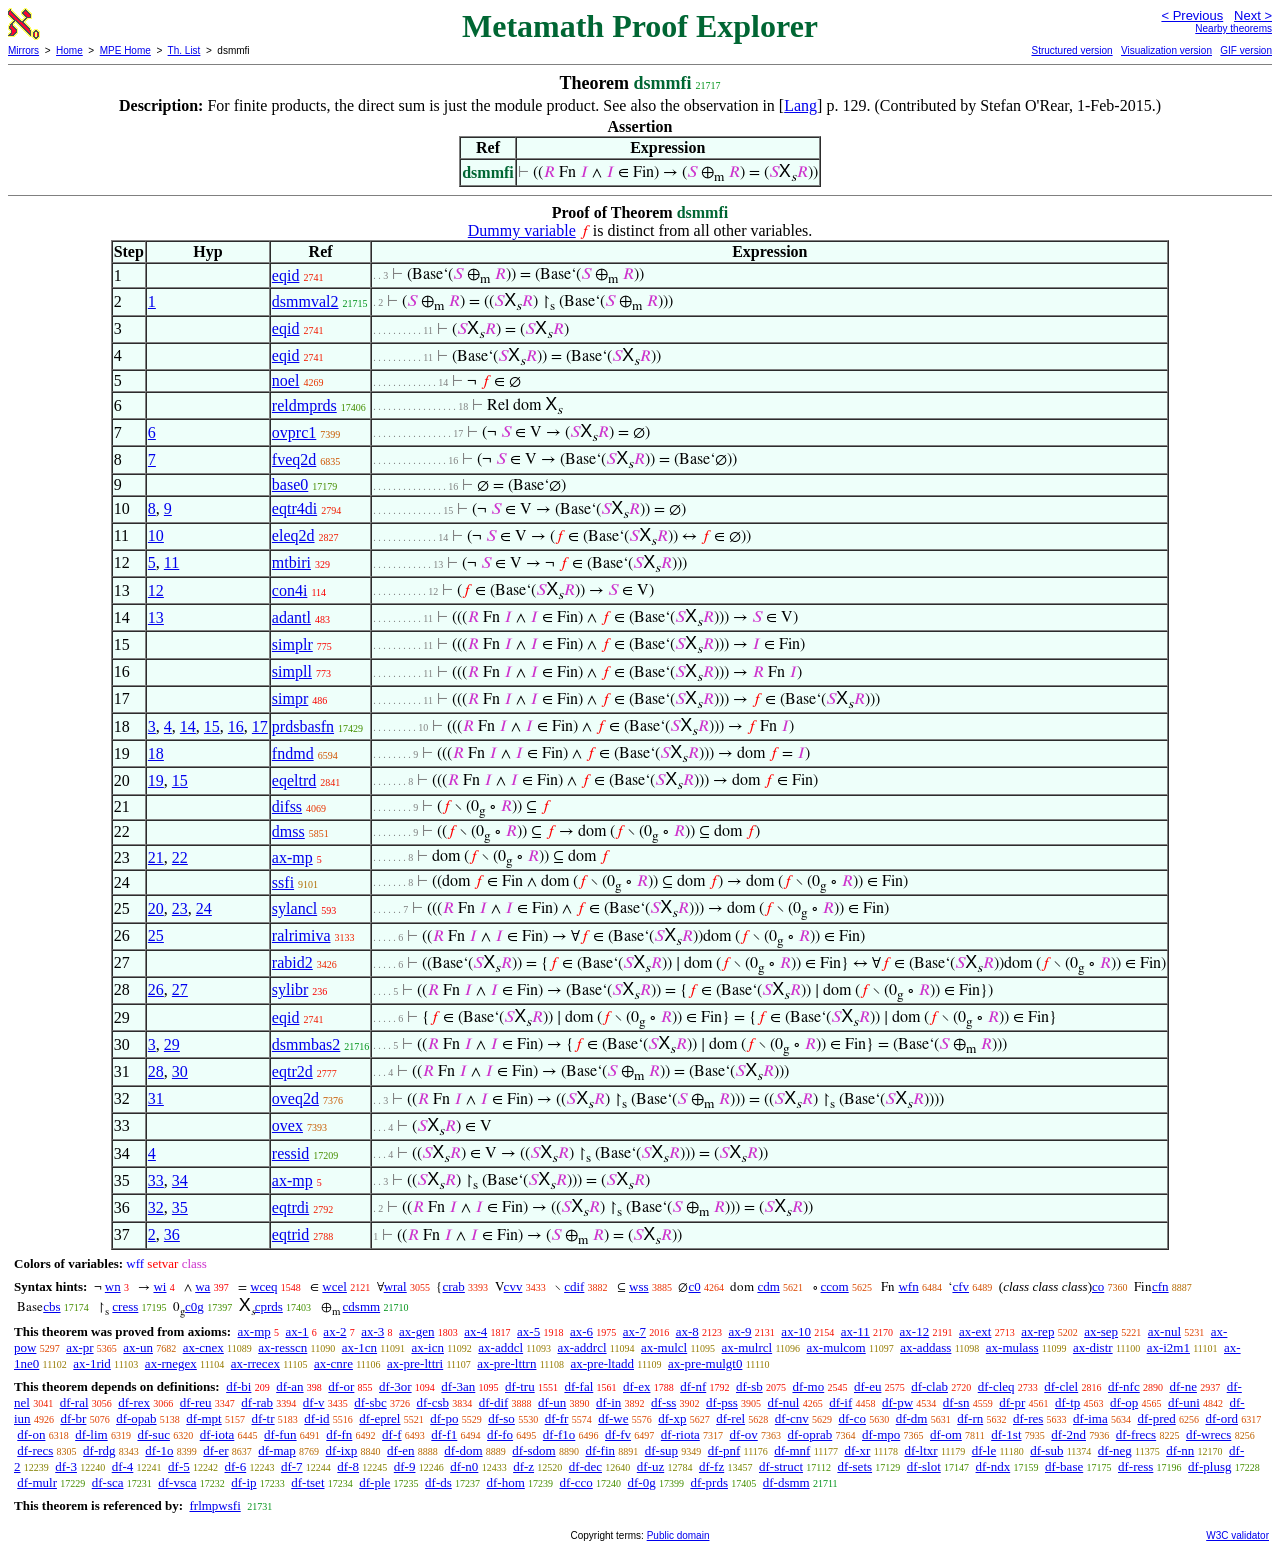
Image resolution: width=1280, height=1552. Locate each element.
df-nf (693, 1386)
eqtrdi (290, 1207)
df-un (552, 1402)
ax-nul (1164, 1331)
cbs (51, 1306)
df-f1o (559, 1434)
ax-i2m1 (1168, 1347)
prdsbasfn (303, 726)
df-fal (578, 1386)
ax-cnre (333, 1363)
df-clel (1061, 1386)
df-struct (781, 1466)
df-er (215, 1450)
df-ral (74, 1402)
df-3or (395, 1386)
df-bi (238, 1386)
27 (180, 989)
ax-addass (925, 1347)
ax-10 (796, 1331)
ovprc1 (294, 432)
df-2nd (1068, 1434)
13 (156, 617)
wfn (908, 1286)
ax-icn (427, 1347)
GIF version (1246, 50)
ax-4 (475, 1331)
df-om (946, 1434)
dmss (288, 831)
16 (236, 726)
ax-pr (79, 1347)
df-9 (405, 1466)
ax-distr (1093, 1347)
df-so (501, 1418)
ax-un (138, 1347)
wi (159, 1286)
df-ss (663, 1402)
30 (180, 1071)
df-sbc (370, 1402)
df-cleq (996, 1386)
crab (453, 1286)
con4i (290, 590)
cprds (269, 1306)
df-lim (91, 1434)
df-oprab (809, 1434)
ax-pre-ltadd (602, 1363)
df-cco (576, 1482)
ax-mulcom (836, 1347)
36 (172, 1234)
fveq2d (294, 459)
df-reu (196, 1402)
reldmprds (304, 405)
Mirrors (23, 50)
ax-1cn (359, 1347)
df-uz (650, 1466)
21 (156, 857)
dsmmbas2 (306, 1044)
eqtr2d (292, 1071)
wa (202, 1286)
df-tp (1067, 1402)
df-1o (159, 1450)
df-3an (458, 1386)
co (1098, 1286)
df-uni (1184, 1402)
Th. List (184, 50)
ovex (287, 1125)
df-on (31, 1434)
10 (156, 535)
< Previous (1192, 15)
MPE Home (125, 50)
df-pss (722, 1402)
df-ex (636, 1386)
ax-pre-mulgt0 (705, 1363)
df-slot (924, 1466)
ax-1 (297, 1331)
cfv (960, 1286)
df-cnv (792, 1418)
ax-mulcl (664, 1347)
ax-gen (416, 1331)
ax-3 (372, 1331)
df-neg (1115, 1450)
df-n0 (464, 1466)
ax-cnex (203, 1347)
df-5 (179, 1466)
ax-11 (855, 1331)
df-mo (808, 1386)
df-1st (1006, 1434)
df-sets (854, 1466)
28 (156, 1071)
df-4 (123, 1466)
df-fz (711, 1466)
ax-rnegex (171, 1363)
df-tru (520, 1386)
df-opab (136, 1418)
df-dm (912, 1418)
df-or (341, 1386)
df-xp (672, 1418)
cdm (768, 1286)
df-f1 (444, 1434)
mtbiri (291, 562)
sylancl (294, 908)
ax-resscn (282, 1347)
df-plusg (1209, 1466)
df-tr (262, 1418)
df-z (523, 1466)
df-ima (1090, 1418)
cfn (1160, 1286)
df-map (277, 1450)
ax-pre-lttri (415, 1363)
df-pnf (724, 1450)
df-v (314, 1402)
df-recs (35, 1450)
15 (212, 726)
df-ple (374, 1482)
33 (156, 1180)
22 (180, 857)
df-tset (307, 1482)
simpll (292, 671)
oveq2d (295, 1098)
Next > (1253, 15)
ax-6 (581, 1331)
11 (171, 562)
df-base (1064, 1466)
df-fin (600, 1450)
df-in (608, 1402)
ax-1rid (92, 1363)
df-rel (730, 1418)
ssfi (283, 882)
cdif (574, 1286)
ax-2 (334, 1331)
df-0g (642, 1482)
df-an (289, 1386)
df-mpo (881, 1434)
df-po (444, 1418)
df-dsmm (786, 1482)
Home (69, 50)
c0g (194, 1306)
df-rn (970, 1418)
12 (156, 590)
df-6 (236, 1466)
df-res (1028, 1418)
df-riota (680, 1434)
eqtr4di (294, 508)
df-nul (784, 1402)
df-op (1124, 1402)
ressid (290, 1153)
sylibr (290, 989)
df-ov (744, 1434)
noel (286, 380)
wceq (263, 1286)
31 (156, 1098)
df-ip (243, 1482)
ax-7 (634, 1331)
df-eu (867, 1386)
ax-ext (975, 1331)
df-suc (153, 1434)
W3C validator (1237, 1535)
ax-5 (528, 1331)
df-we (613, 1418)
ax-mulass (1012, 1347)
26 (156, 989)
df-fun (280, 1434)
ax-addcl (500, 1347)
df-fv (618, 1434)
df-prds (709, 1482)
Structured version (1071, 50)
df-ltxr (920, 1450)
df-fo (500, 1434)
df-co (852, 1418)
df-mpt (203, 1418)
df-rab (257, 1402)
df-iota (217, 1434)
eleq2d (293, 535)
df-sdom (533, 1450)
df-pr (1012, 1402)
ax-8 (687, 1331)
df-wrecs (1208, 1434)
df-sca (108, 1482)
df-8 (348, 1466)
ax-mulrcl (747, 1347)
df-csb (432, 1402)
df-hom (506, 1482)
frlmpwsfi (214, 1505)
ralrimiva (301, 935)
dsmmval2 (305, 301)
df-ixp (342, 1450)
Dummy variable (522, 230)
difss (287, 806)
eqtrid (290, 1234)
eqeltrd (294, 780)
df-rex (134, 1402)
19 (156, 780)
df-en (400, 1450)
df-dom (463, 1450)
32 (156, 1207)
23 (180, 908)
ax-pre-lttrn (506, 1363)
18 (156, 753)
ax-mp (292, 857)
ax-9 (740, 1331)
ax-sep (1101, 1331)
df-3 (66, 1466)
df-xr (857, 1450)
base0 (290, 484)
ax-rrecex (255, 1363)
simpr (290, 698)
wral (395, 1286)
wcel (334, 1286)
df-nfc (1124, 1386)
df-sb (749, 1386)
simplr (292, 644)
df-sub (1046, 1450)
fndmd (293, 753)
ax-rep (1037, 1331)
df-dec (585, 1466)
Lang (800, 105)
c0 (694, 1286)
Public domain (678, 1535)
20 (156, 908)
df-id (316, 1418)
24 (204, 908)
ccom (835, 1286)
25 (156, 935)
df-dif (494, 1402)
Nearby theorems (1233, 28)
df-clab (929, 1386)
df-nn (1180, 1450)
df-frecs (1136, 1434)
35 (180, 1207)
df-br (73, 1418)
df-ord (1221, 1418)
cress (125, 1306)
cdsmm (362, 1306)
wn (113, 1286)
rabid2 (292, 962)
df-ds (438, 1482)
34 (180, 1180)
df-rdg (99, 1450)
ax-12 (915, 1331)
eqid (286, 275)
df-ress (1135, 1466)
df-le (984, 1450)
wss (639, 1286)
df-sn (956, 1402)
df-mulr (37, 1482)
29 (172, 1044)
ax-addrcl (582, 1347)
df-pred (1156, 1418)
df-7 (292, 1466)
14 (188, 726)
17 (260, 726)
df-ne (1182, 1386)
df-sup (661, 1450)
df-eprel (379, 1418)
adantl (291, 617)
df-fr (557, 1418)
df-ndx (993, 1466)
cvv (513, 1286)
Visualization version (1166, 50)
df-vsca (177, 1482)
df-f (392, 1434)
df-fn (339, 1434)
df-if (840, 1402)
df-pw (897, 1402)
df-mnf (792, 1450)
